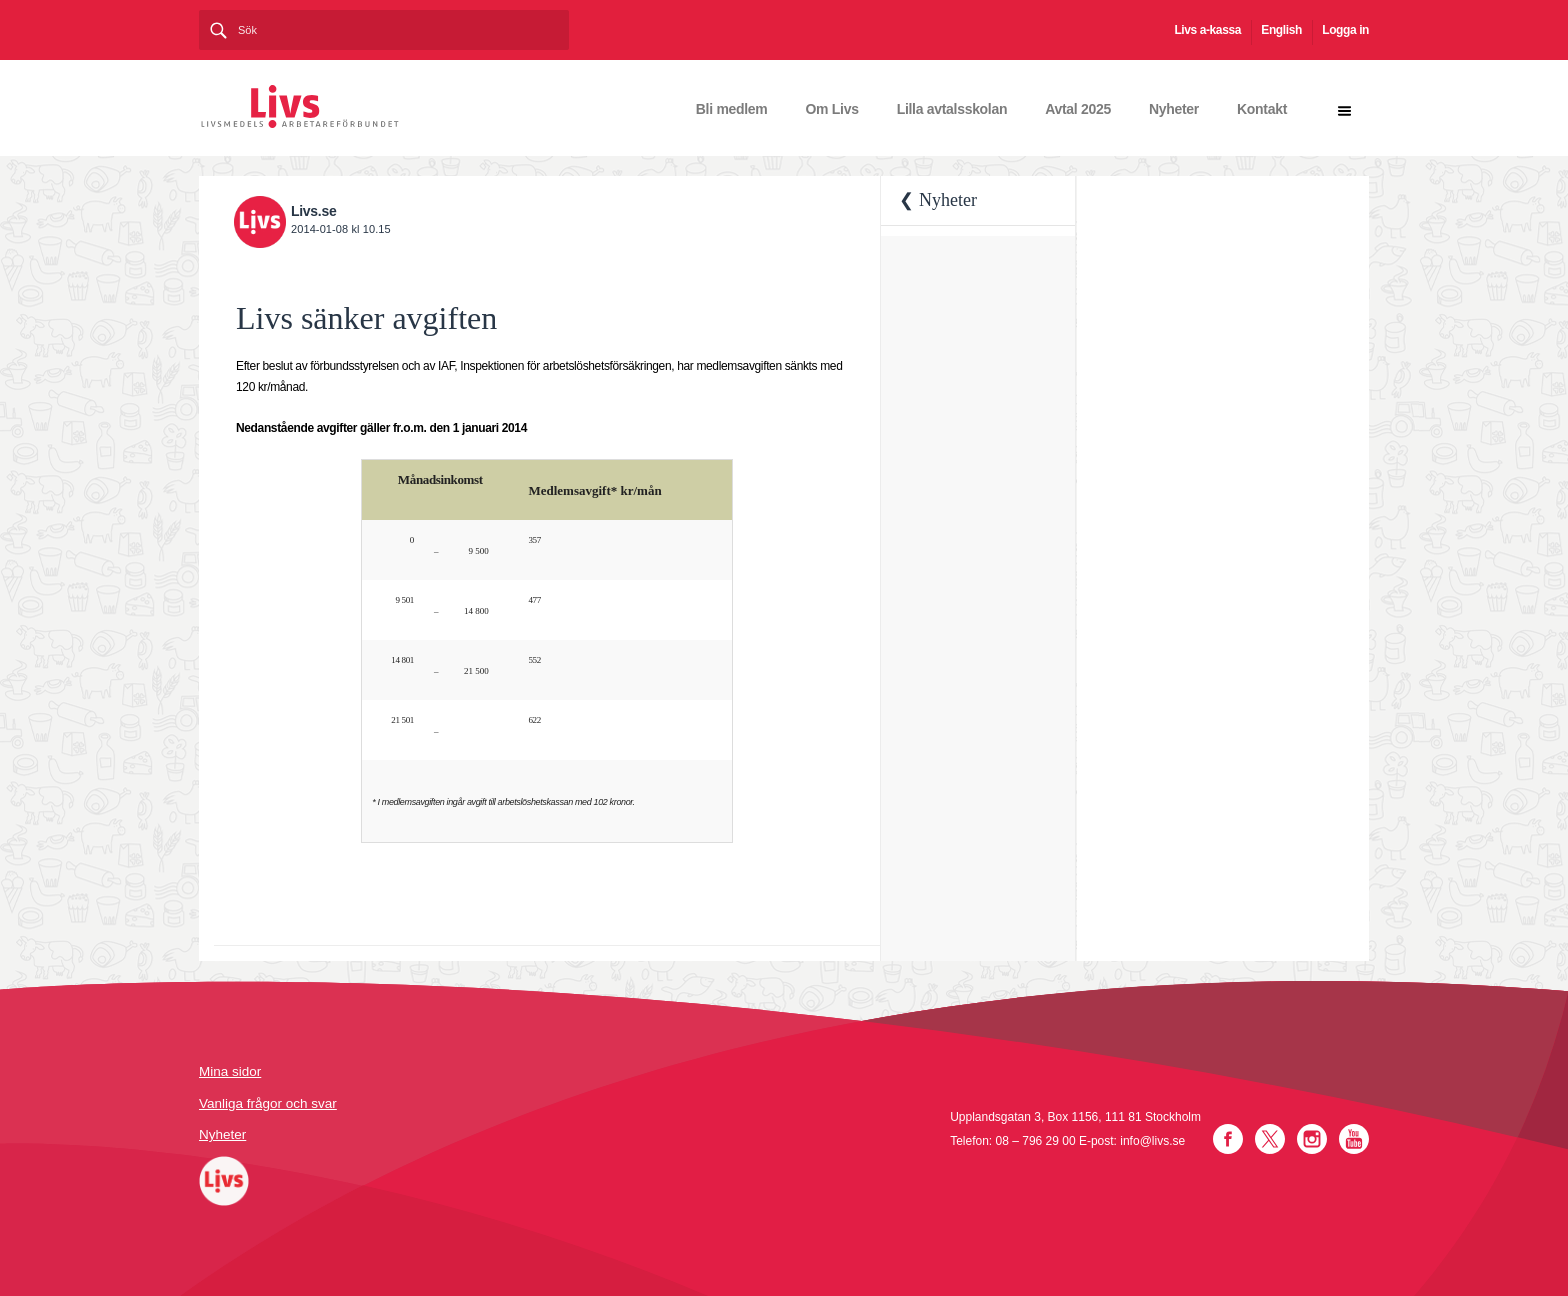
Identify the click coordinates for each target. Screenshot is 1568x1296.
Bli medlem (732, 109)
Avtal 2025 (1078, 109)
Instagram (1312, 1139)
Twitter (1270, 1139)
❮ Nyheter (937, 200)
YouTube (1354, 1139)
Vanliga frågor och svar (268, 1103)
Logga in (1345, 30)
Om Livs (832, 109)
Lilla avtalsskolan (952, 109)
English (1281, 30)
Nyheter (1174, 109)
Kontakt (1262, 109)
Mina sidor (230, 1071)
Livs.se (313, 211)
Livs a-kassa (1207, 30)
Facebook (1228, 1139)
